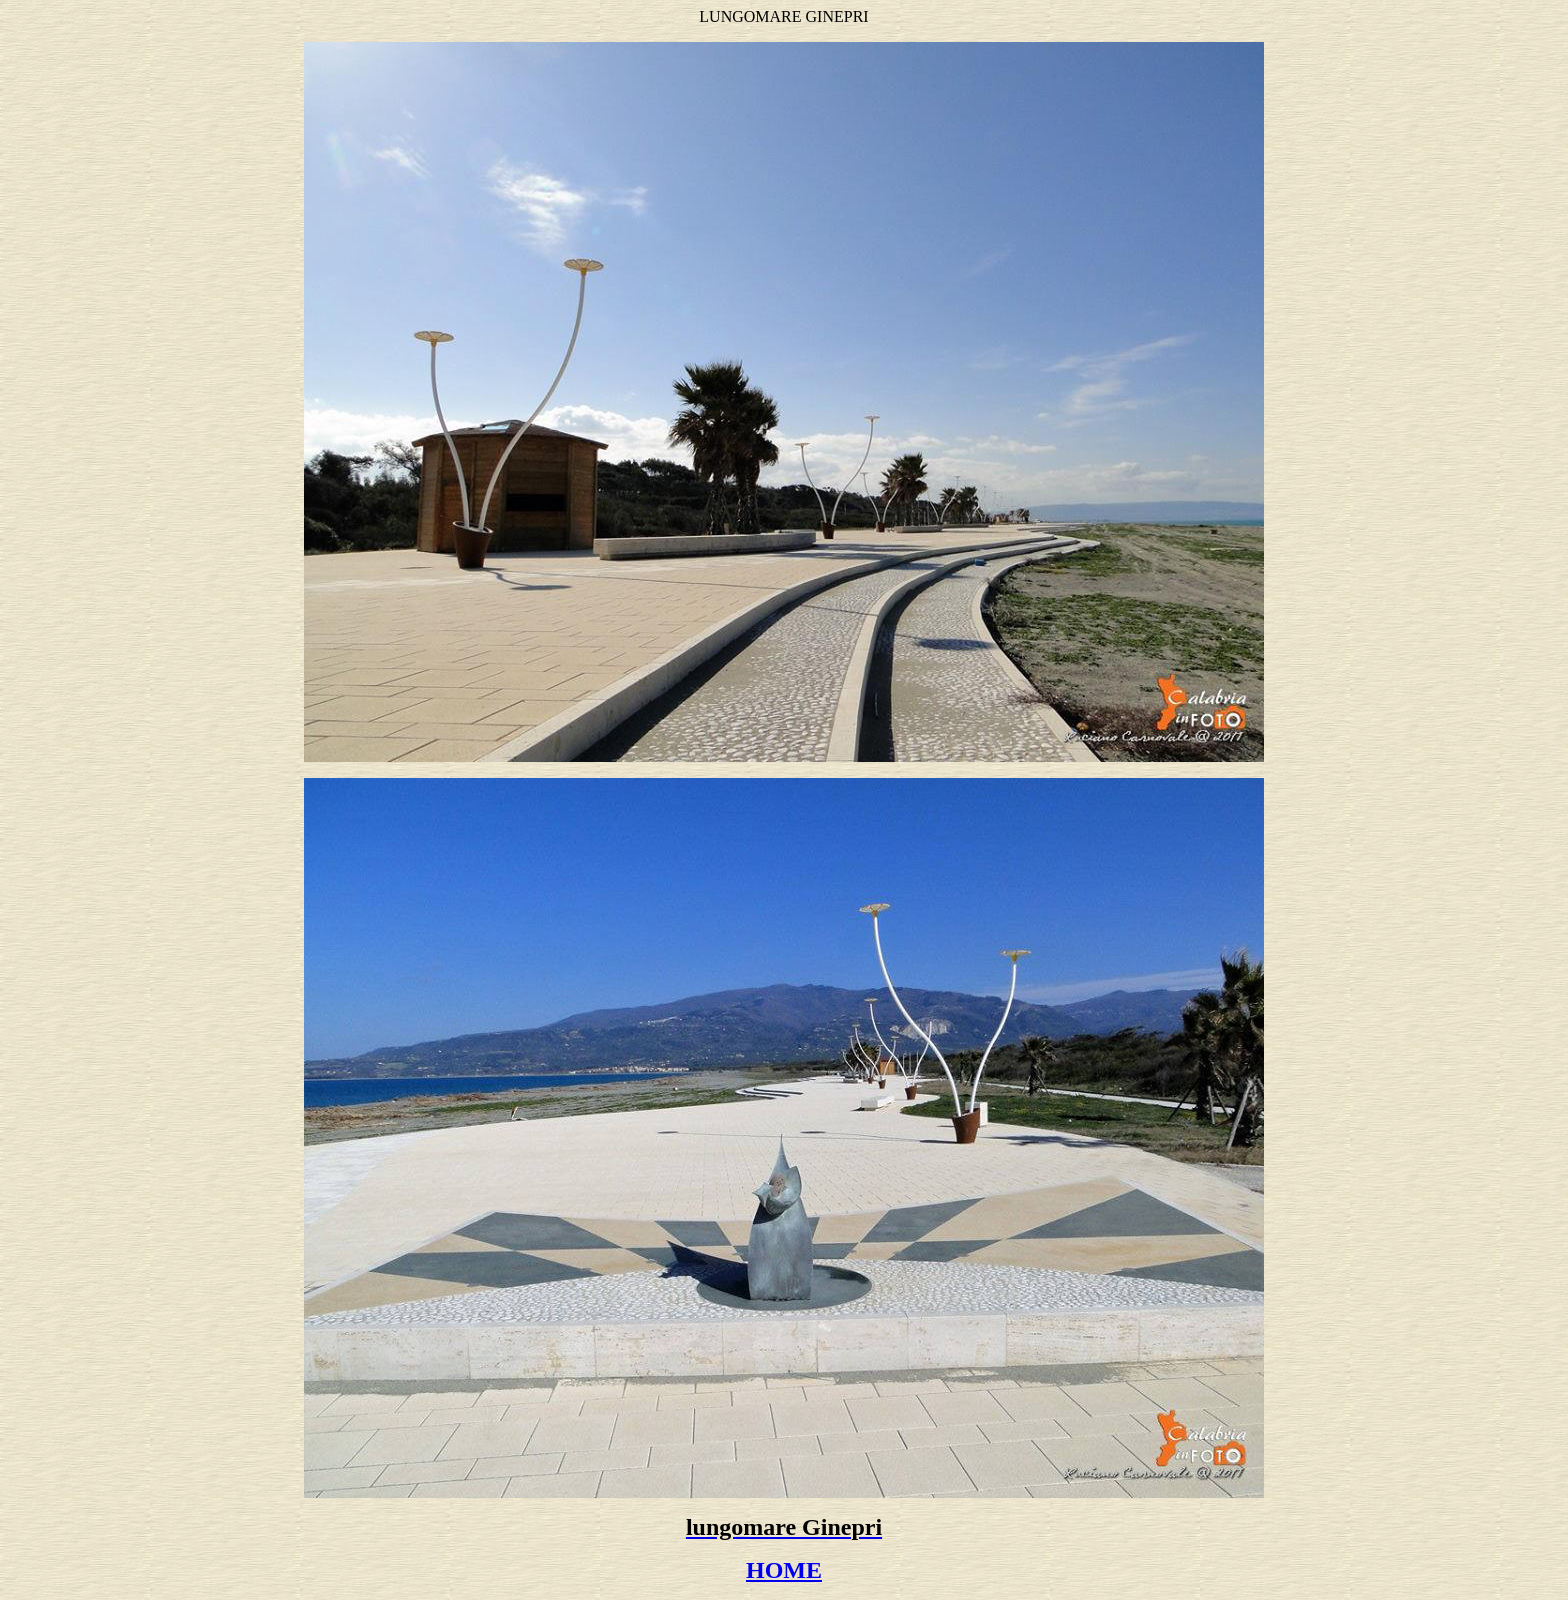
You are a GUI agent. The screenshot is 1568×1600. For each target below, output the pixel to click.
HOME (784, 1570)
